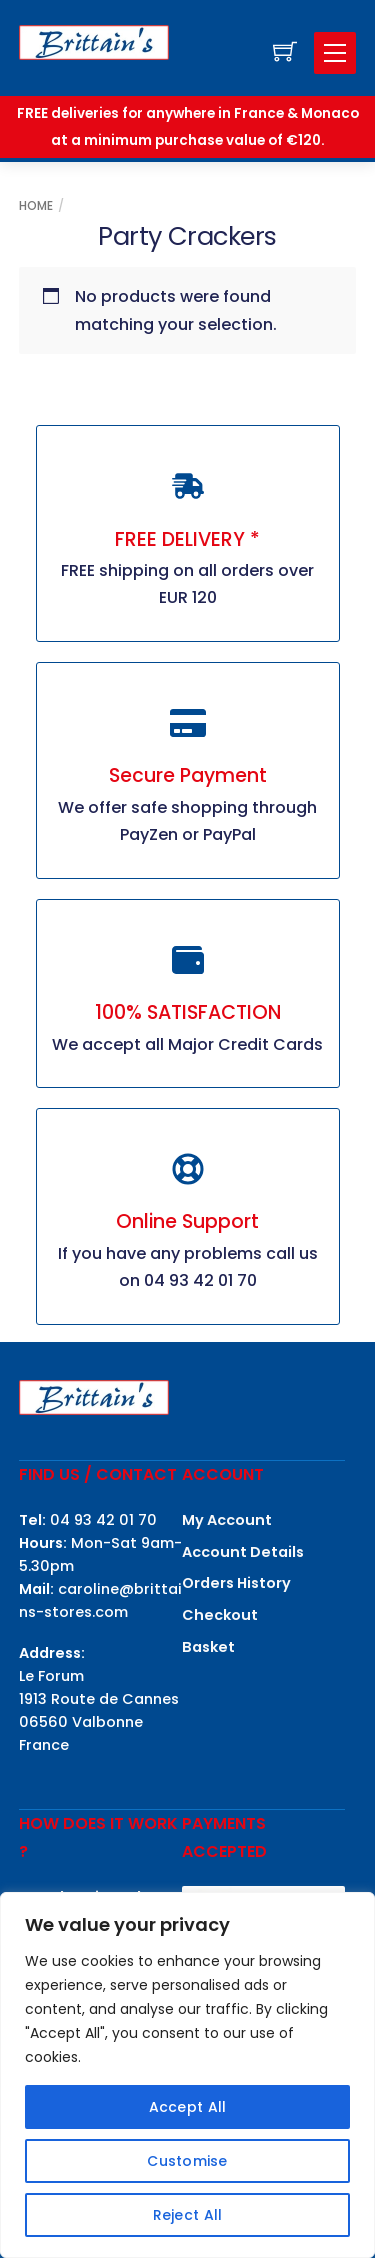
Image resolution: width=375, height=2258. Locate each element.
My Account (227, 1520)
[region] (187, 2075)
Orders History (236, 1583)
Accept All (188, 2107)
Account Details (243, 1552)
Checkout (220, 1615)
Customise (187, 2161)
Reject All (188, 2215)
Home (36, 205)
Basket (208, 1647)
